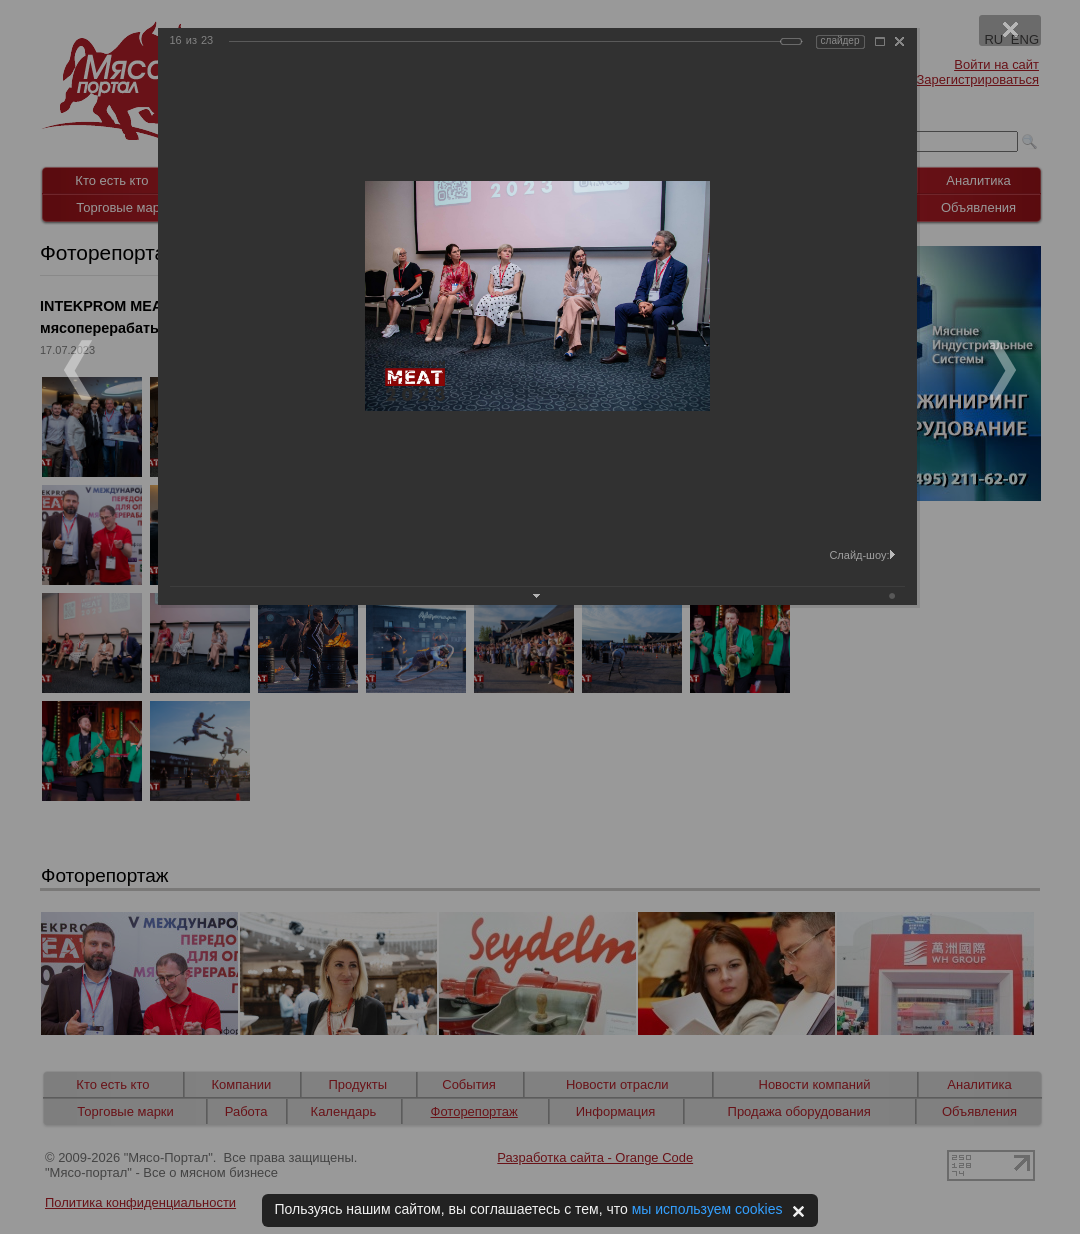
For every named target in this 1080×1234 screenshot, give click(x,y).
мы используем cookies (707, 1209)
